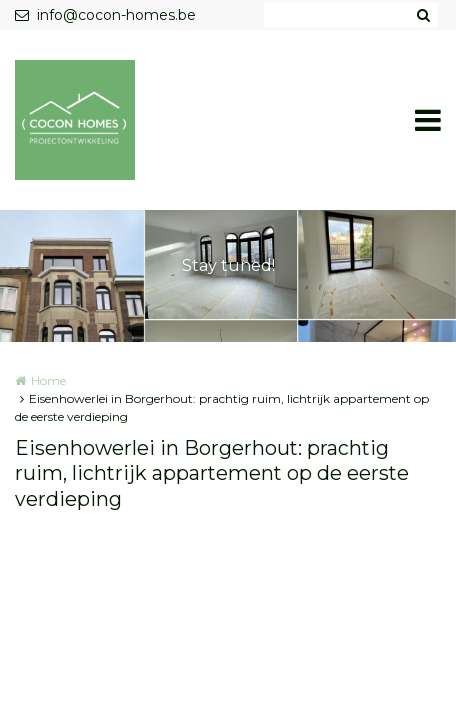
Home (48, 380)
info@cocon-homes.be (105, 15)
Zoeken (423, 15)
